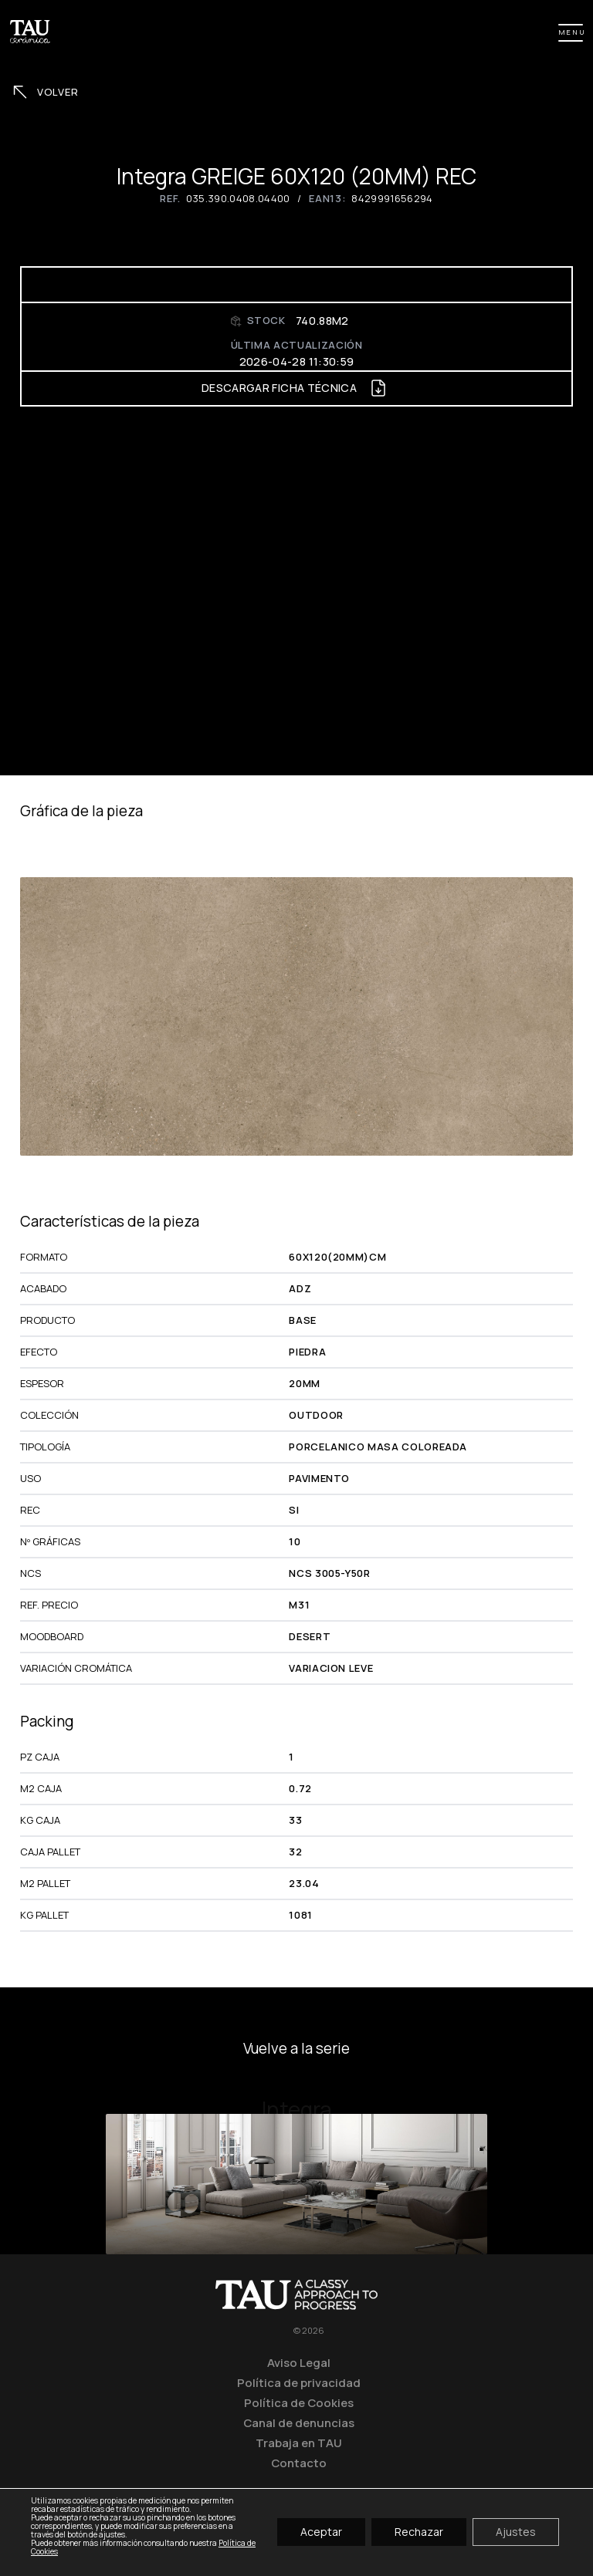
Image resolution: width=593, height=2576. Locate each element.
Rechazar (419, 2532)
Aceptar (321, 2532)
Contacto (299, 2462)
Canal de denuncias (298, 2422)
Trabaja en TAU (299, 2442)
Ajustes (516, 2532)
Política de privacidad (299, 2382)
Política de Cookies (299, 2402)
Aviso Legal (298, 2362)
